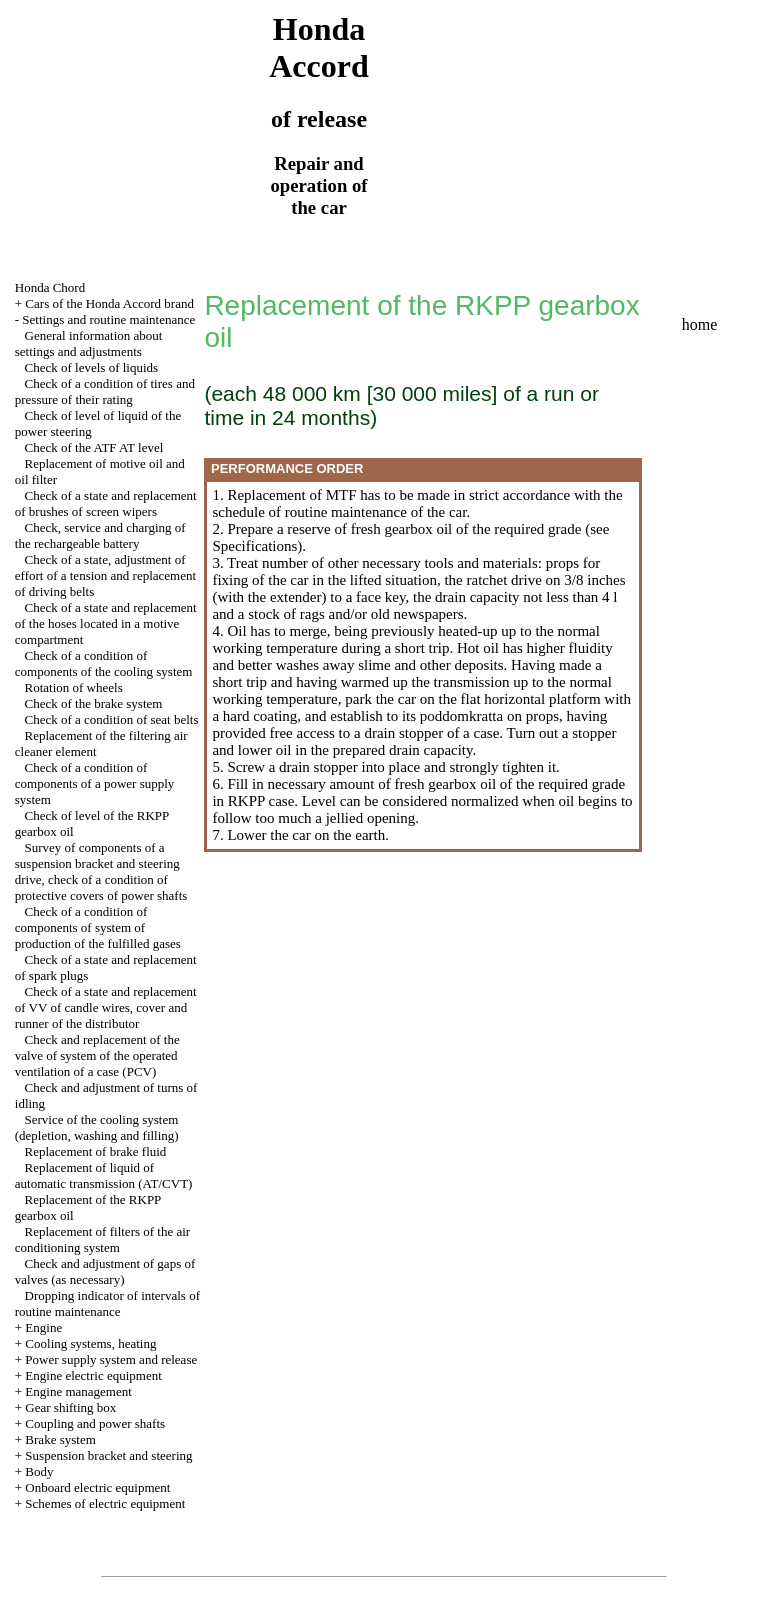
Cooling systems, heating (90, 1343)
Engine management (78, 1391)
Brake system (60, 1439)
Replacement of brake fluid (96, 1151)
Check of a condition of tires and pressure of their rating (105, 391)
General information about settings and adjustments (89, 343)
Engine (43, 1327)
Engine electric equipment (93, 1375)
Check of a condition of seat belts (112, 719)
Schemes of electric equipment (105, 1503)
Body (39, 1471)
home (700, 324)
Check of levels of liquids (92, 367)
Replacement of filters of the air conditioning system (102, 1239)
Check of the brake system (94, 703)
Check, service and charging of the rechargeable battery (100, 535)
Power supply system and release (111, 1359)
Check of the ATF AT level (94, 447)
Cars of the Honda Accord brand (109, 303)
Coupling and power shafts (95, 1423)
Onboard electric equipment (97, 1487)
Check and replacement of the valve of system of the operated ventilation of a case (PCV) (97, 1055)
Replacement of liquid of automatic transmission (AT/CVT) (104, 1175)
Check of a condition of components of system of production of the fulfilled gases (98, 927)
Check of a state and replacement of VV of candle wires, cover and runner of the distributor (106, 1007)
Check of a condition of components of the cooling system (104, 663)
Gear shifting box (70, 1407)
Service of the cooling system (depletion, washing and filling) (97, 1127)
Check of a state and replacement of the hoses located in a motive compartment (106, 623)
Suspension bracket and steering (108, 1455)
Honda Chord (50, 287)
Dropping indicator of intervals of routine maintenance (107, 1303)
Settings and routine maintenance (108, 319)
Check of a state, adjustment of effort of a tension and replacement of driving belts (105, 575)
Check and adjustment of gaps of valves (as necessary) (105, 1271)
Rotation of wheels (74, 687)
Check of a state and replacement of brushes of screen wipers (106, 503)
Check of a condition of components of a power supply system (95, 783)
